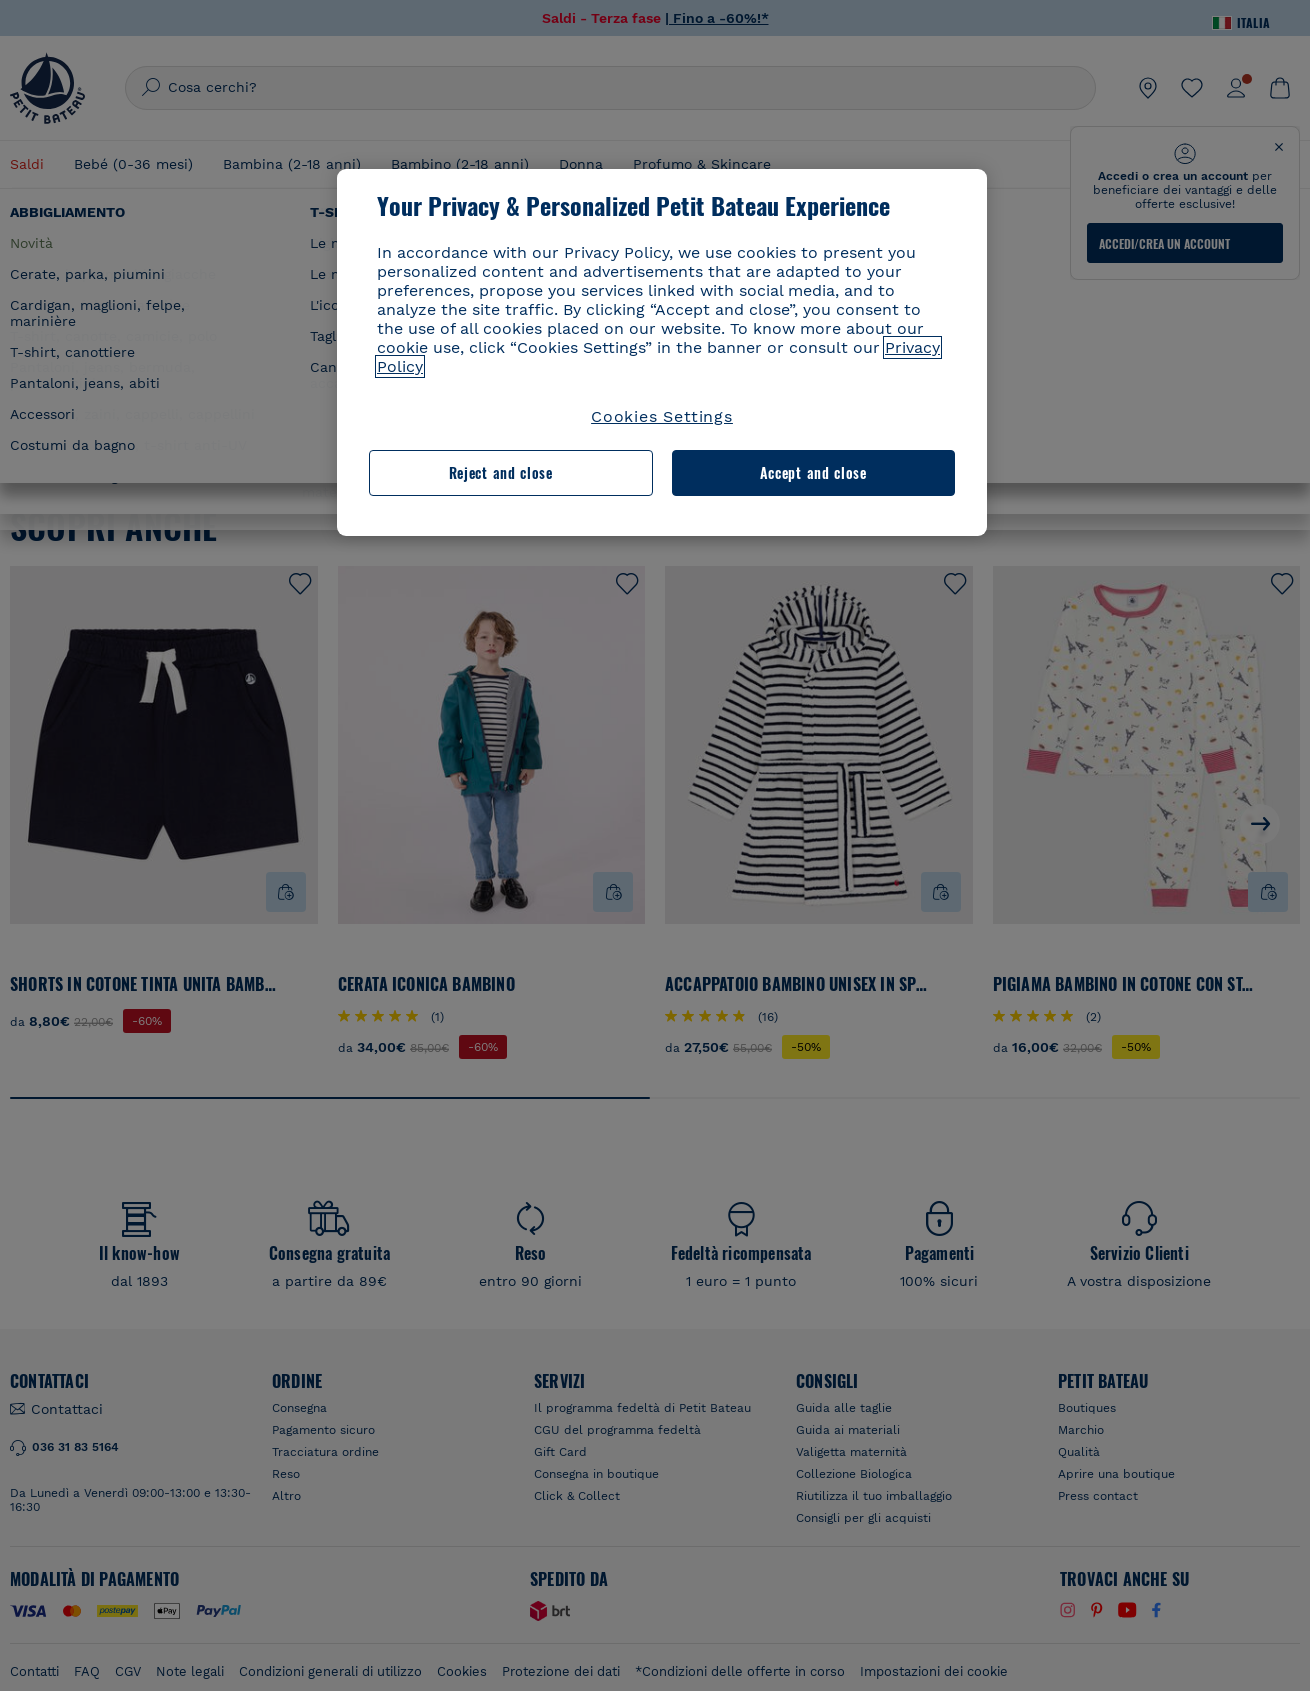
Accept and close (813, 472)
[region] (662, 352)
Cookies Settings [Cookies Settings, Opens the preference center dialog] (662, 416)
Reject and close (501, 472)
